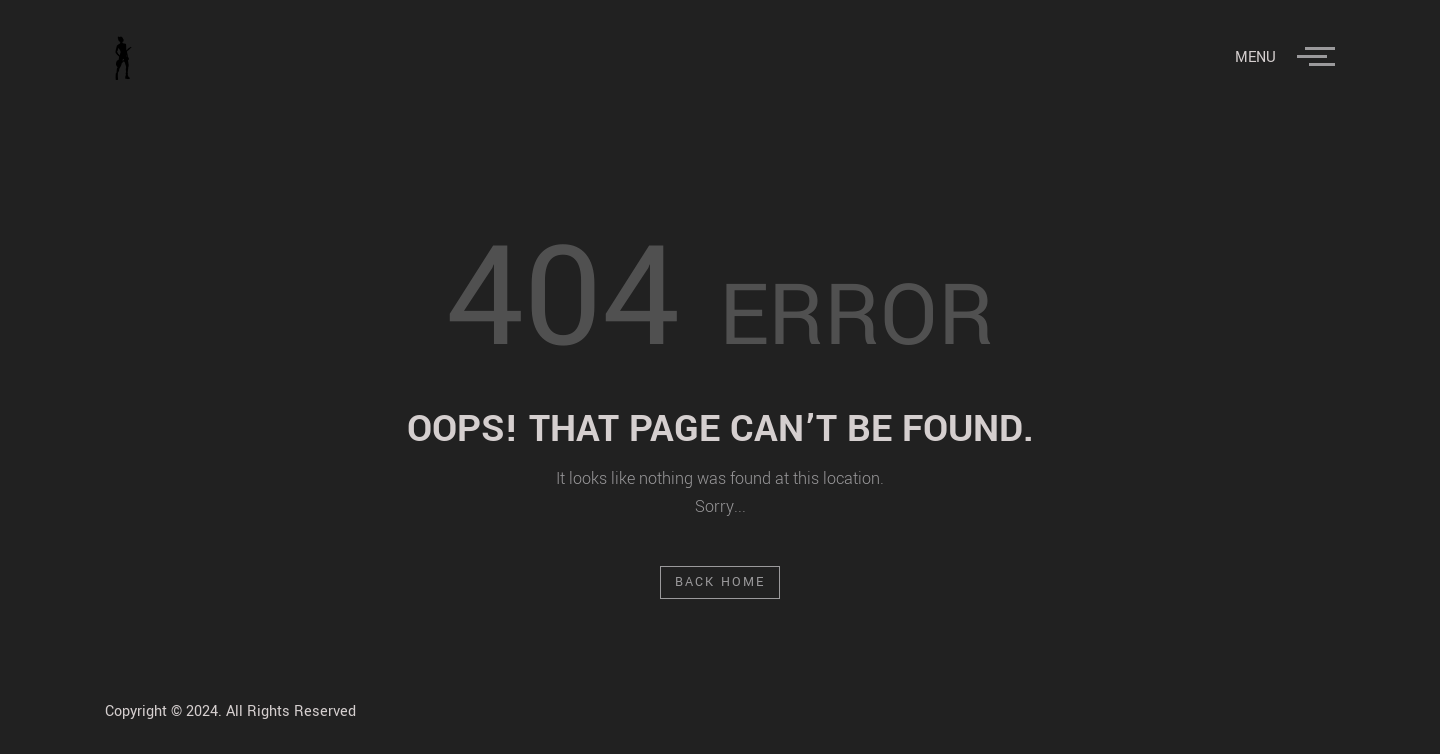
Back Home (720, 582)
